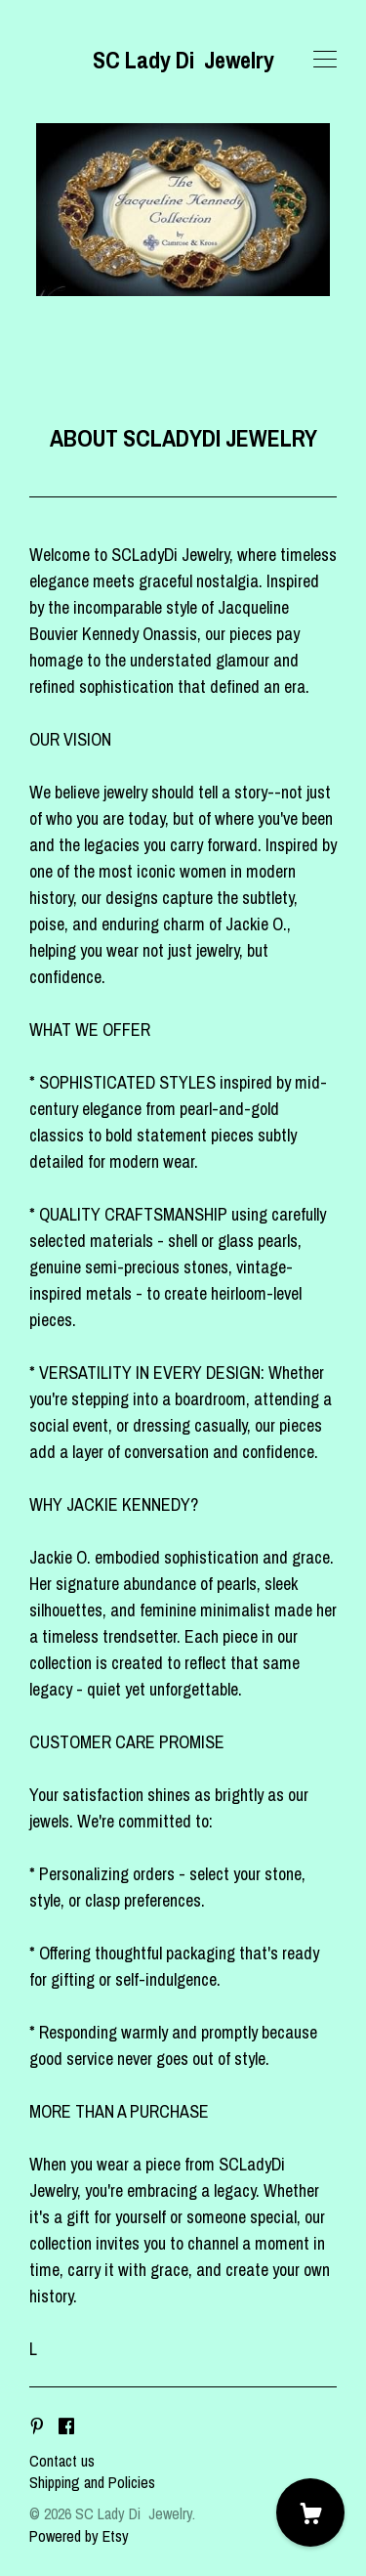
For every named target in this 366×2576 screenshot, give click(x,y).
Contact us (62, 2460)
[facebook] (66, 2427)
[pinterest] (37, 2427)
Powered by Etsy (79, 2536)
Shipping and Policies (92, 2482)
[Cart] (310, 2512)
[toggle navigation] (325, 59)
